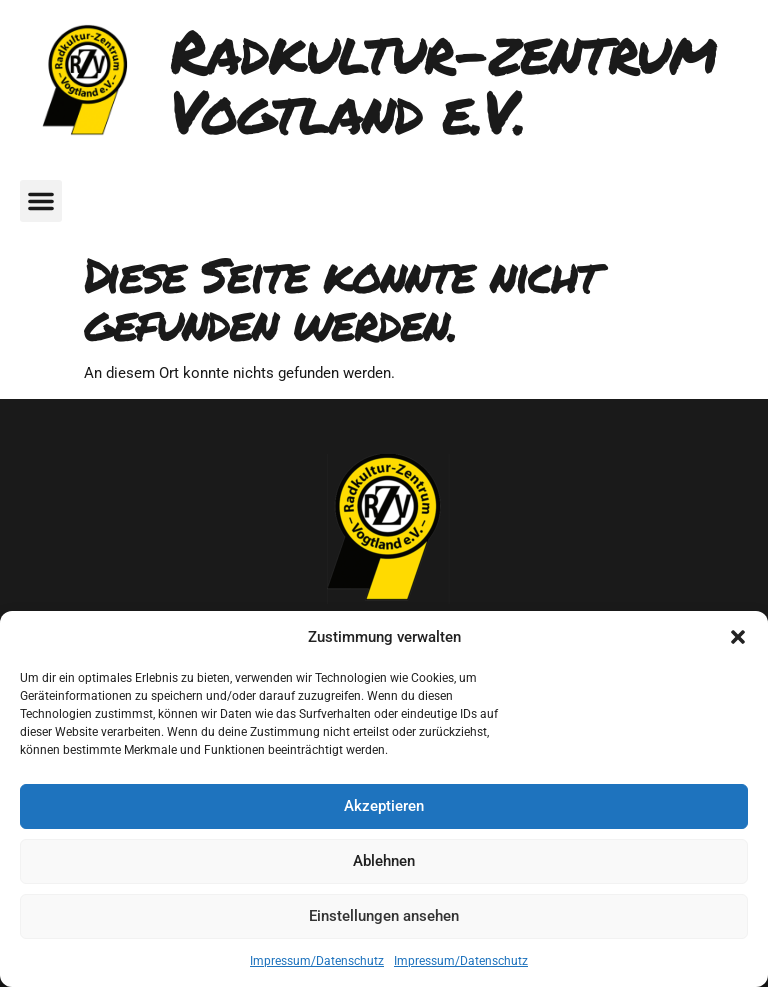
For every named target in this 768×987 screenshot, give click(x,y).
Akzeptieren (384, 806)
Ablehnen (384, 861)
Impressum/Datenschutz (317, 961)
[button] (738, 637)
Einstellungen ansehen (384, 916)
